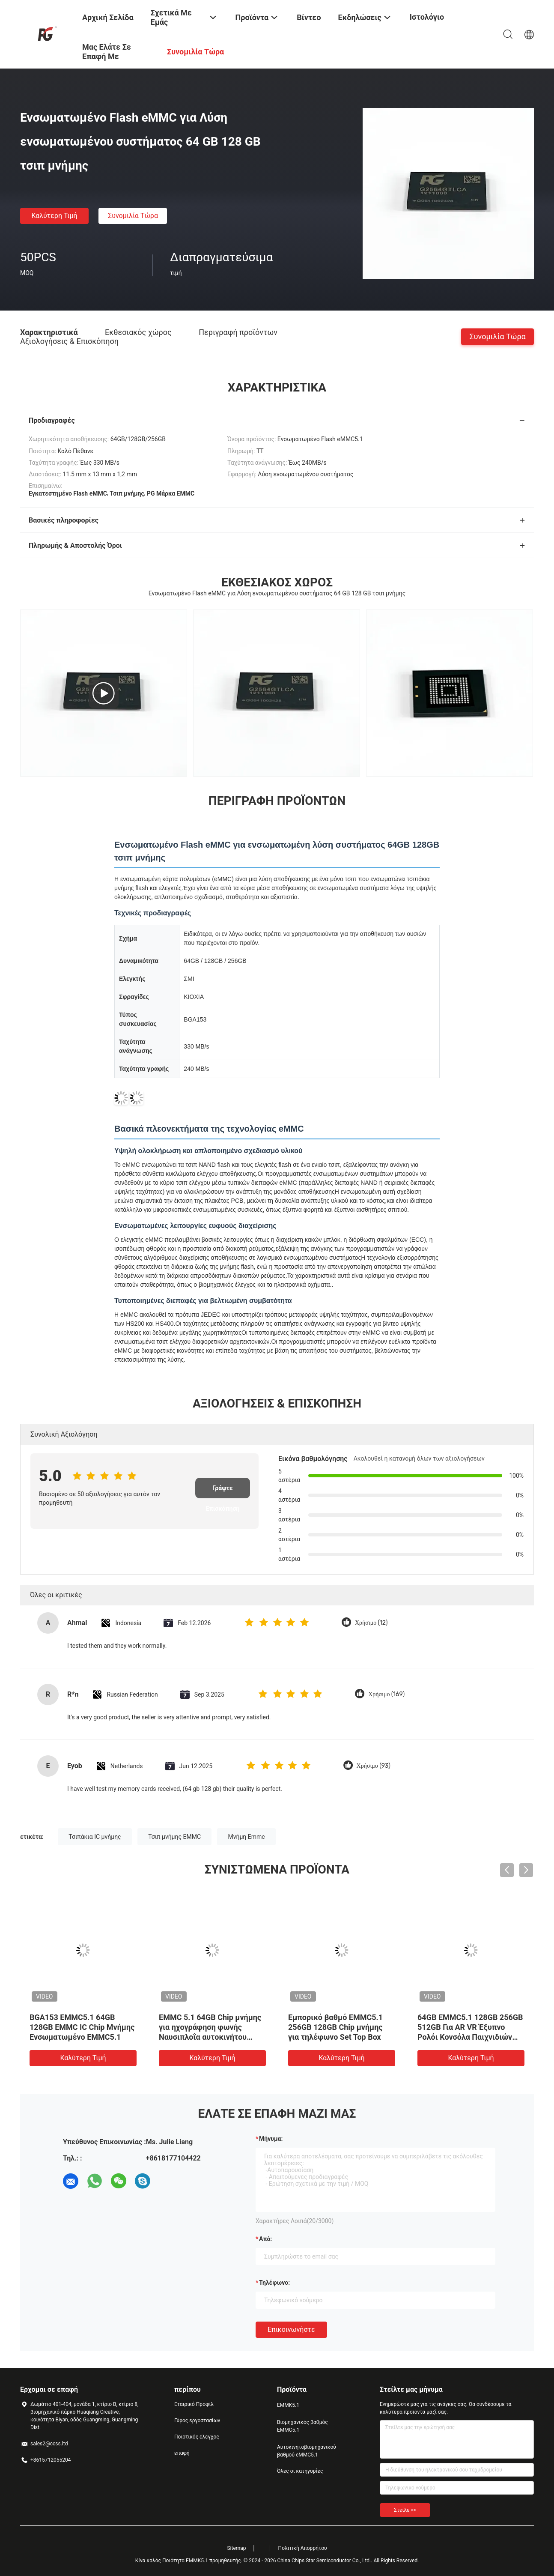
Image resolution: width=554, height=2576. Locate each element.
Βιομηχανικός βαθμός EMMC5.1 (302, 2426)
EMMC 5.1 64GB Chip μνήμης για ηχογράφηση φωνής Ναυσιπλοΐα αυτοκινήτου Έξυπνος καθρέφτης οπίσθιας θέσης (212, 2037)
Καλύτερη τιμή (54, 216)
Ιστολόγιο (427, 16)
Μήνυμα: (271, 2138)
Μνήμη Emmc (246, 1836)
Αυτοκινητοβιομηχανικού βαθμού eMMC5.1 (306, 2451)
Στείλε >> (405, 2510)
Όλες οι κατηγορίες (300, 2471)
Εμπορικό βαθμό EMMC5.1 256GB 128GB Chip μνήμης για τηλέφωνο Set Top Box (335, 2027)
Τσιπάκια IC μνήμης (95, 1836)
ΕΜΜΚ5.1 (288, 2405)
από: (265, 2238)
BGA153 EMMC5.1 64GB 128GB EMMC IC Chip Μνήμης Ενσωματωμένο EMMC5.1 (82, 2027)
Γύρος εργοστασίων (197, 2421)
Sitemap (236, 2548)
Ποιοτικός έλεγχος (196, 2437)
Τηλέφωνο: (274, 2282)
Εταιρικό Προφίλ (194, 2404)
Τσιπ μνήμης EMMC (174, 1836)
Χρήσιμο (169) (386, 1694)
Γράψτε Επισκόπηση (223, 1491)
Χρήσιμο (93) (373, 1765)
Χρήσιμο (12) (371, 1622)
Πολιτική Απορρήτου (302, 2548)
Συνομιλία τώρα (133, 216)
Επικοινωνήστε (291, 2329)
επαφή (182, 2453)
